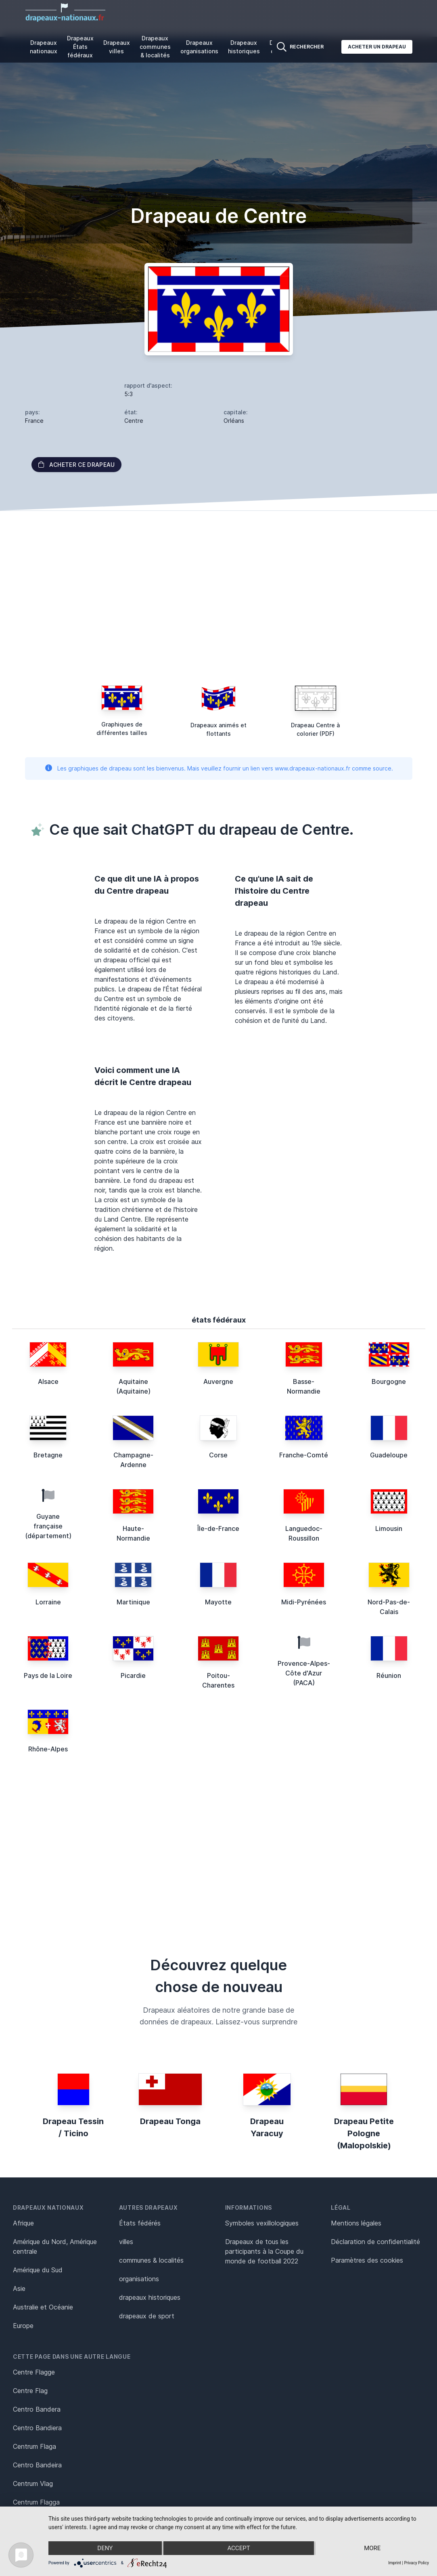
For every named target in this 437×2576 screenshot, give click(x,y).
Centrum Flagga (36, 2502)
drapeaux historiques (149, 2297)
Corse (218, 1455)
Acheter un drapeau (377, 47)
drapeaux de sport (146, 2316)
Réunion (388, 1675)
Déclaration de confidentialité (375, 2242)
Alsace (48, 1381)
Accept (238, 2548)
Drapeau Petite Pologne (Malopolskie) (364, 2133)
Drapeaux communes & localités (155, 47)
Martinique (133, 1602)
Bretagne (48, 1455)
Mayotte (218, 1602)
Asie (19, 2288)
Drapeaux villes (116, 47)
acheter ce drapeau (76, 464)
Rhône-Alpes (48, 1749)
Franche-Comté (303, 1455)
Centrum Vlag (33, 2483)
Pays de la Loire (48, 1675)
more (372, 2548)
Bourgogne (389, 1381)
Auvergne (218, 1381)
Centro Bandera (37, 2409)
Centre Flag (30, 2391)
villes (126, 2242)
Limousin (388, 1528)
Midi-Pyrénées (303, 1602)
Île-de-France (218, 1528)
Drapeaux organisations (199, 47)
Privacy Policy (416, 2563)
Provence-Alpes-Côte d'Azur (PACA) (304, 1673)
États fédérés (140, 2223)
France (34, 420)
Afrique (23, 2223)
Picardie (133, 1675)
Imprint (394, 2563)
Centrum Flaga (34, 2446)
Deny (105, 2548)
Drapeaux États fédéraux (80, 47)
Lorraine (48, 1602)
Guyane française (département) (48, 1526)
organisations (139, 2279)
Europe (23, 2326)
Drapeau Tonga (170, 2121)
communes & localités (151, 2260)
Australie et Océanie (43, 2307)
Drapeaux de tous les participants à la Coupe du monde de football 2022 (264, 2251)
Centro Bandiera (37, 2428)
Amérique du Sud (38, 2270)
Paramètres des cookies (367, 2260)
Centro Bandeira (37, 2465)
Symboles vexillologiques (262, 2223)
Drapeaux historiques (244, 47)
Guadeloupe (389, 1455)
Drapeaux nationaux (43, 47)
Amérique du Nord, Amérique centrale (55, 2246)
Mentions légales (356, 2223)
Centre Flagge (34, 2372)
